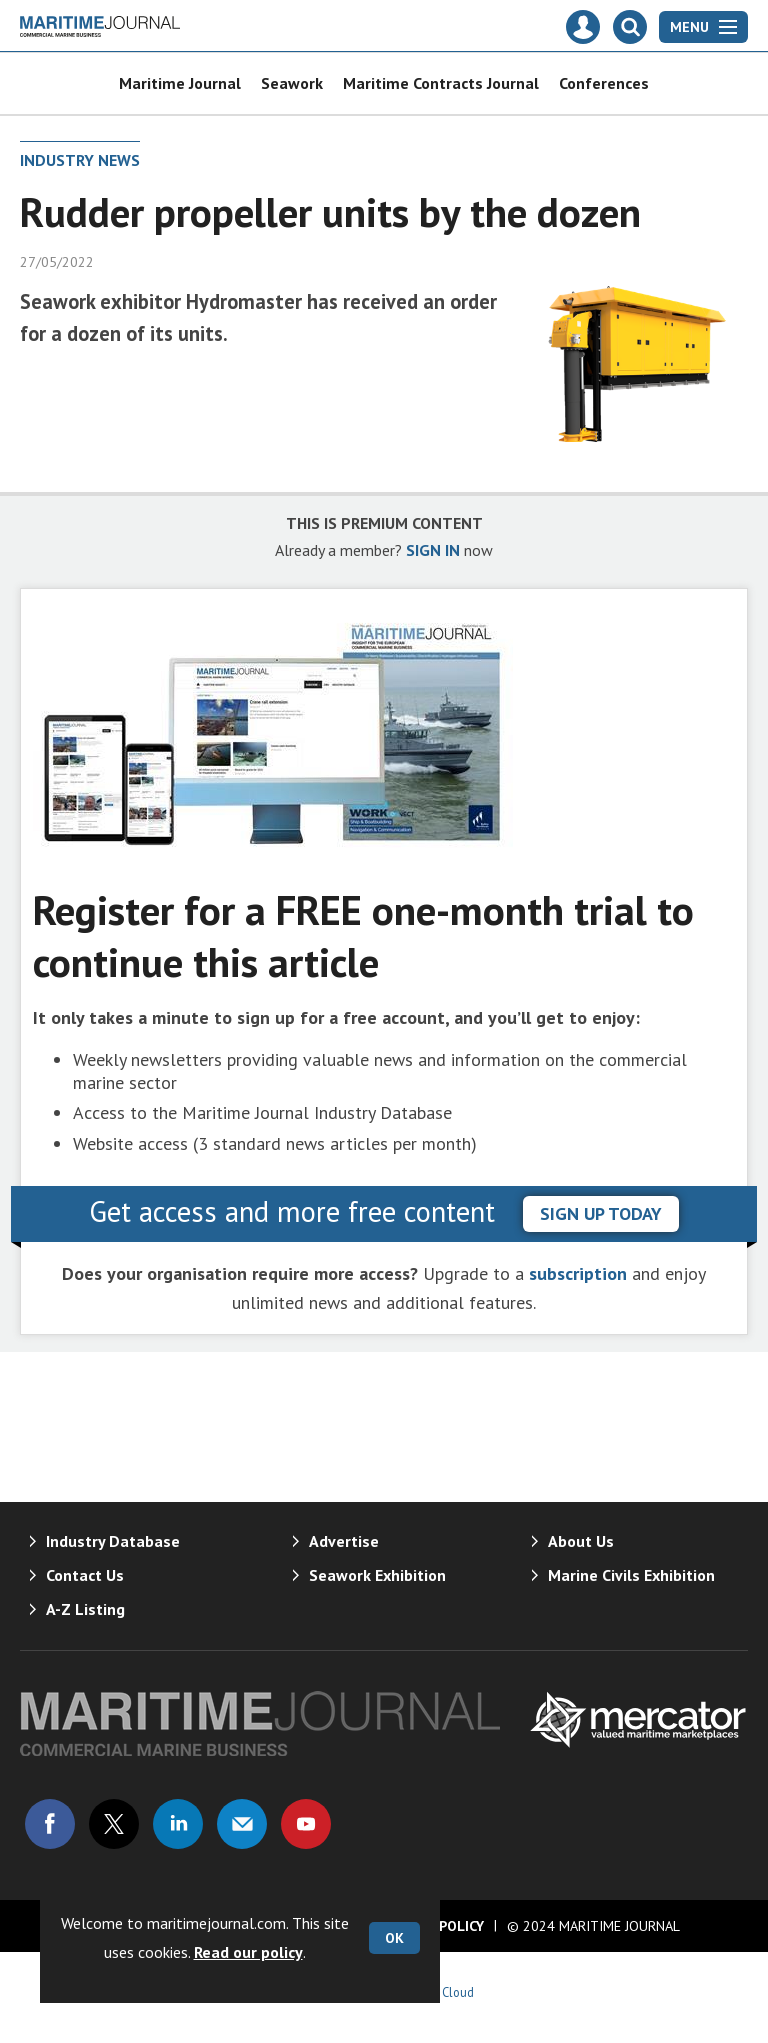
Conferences (604, 83)
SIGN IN (433, 550)
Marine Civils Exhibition (631, 1575)
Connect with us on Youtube (306, 1824)
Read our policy (248, 1952)
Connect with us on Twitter (114, 1824)
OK (394, 1938)
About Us (581, 1541)
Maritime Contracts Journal (441, 83)
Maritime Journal (180, 83)
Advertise (344, 1541)
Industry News (80, 160)
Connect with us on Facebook (50, 1824)
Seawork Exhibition (377, 1575)
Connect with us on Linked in (178, 1824)
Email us (242, 1824)
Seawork (292, 83)
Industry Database (113, 1541)
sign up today (601, 1213)
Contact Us (85, 1575)
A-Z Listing (85, 1609)
